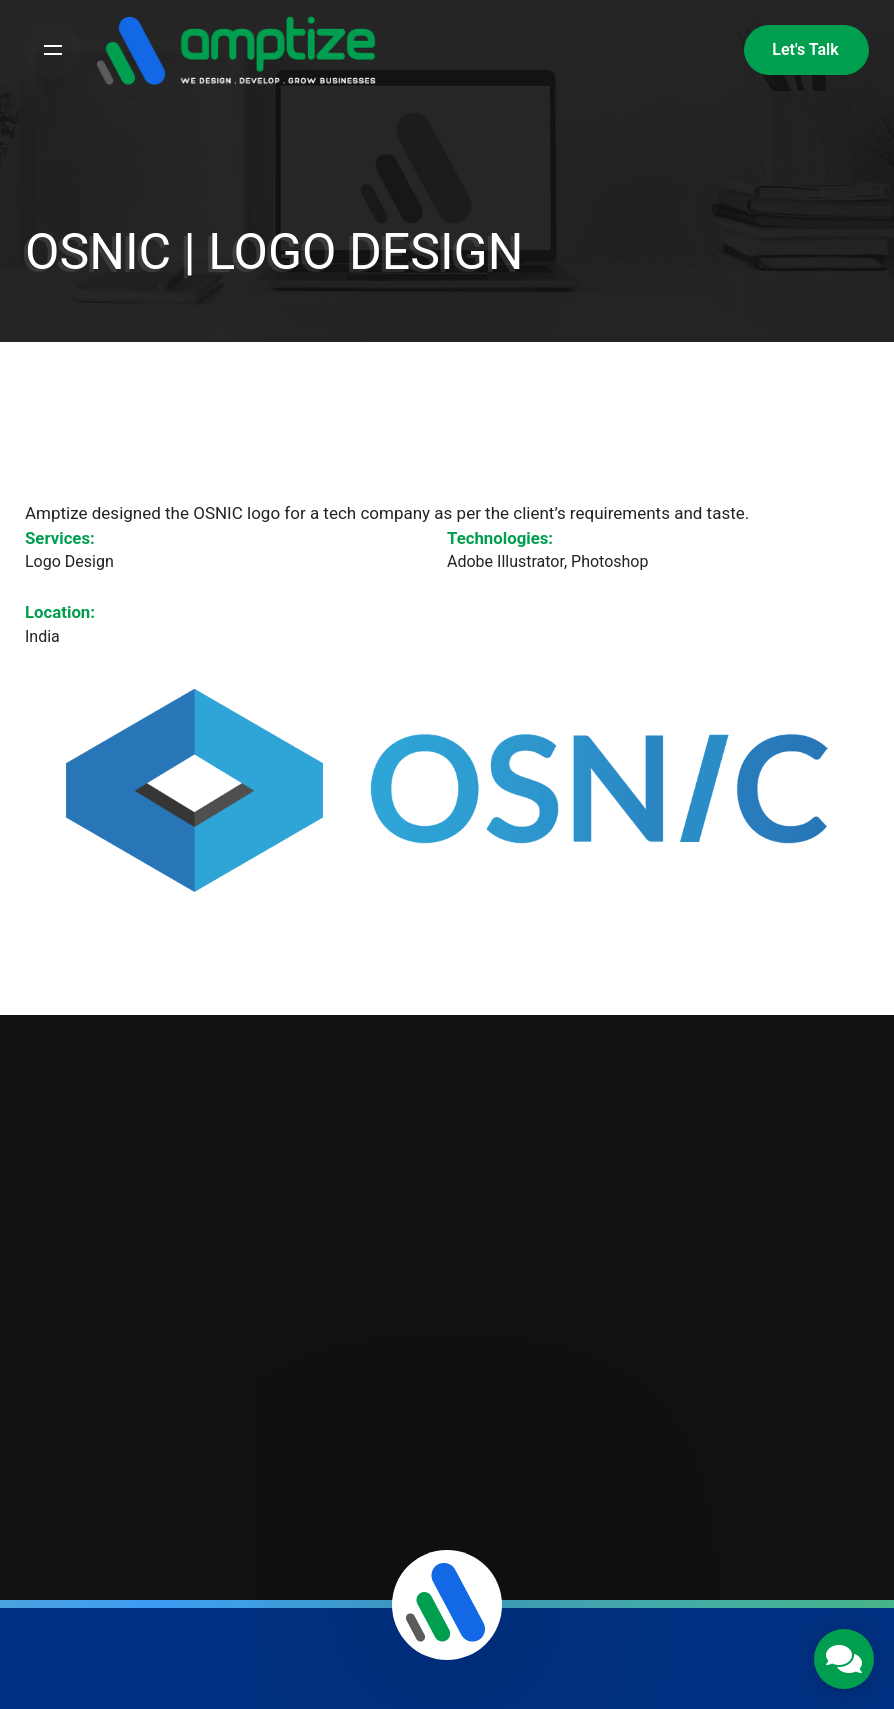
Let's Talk (805, 49)
